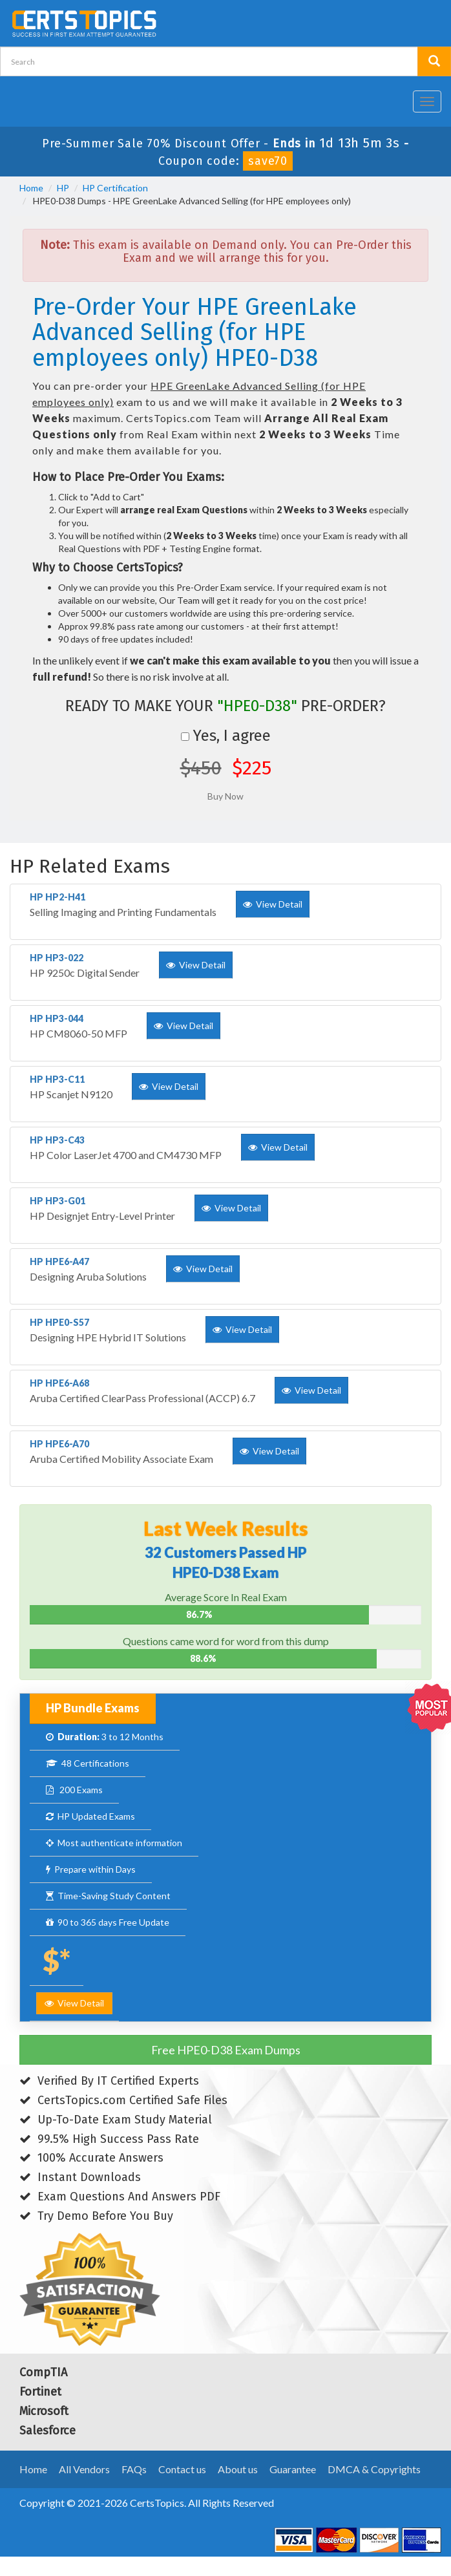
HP (63, 187)
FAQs (134, 2469)
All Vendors (84, 2469)
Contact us (182, 2469)
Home (31, 187)
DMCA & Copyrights (374, 2469)
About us (238, 2469)
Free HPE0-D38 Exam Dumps (225, 2050)
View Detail (74, 2002)
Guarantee (292, 2469)
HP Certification (115, 187)
